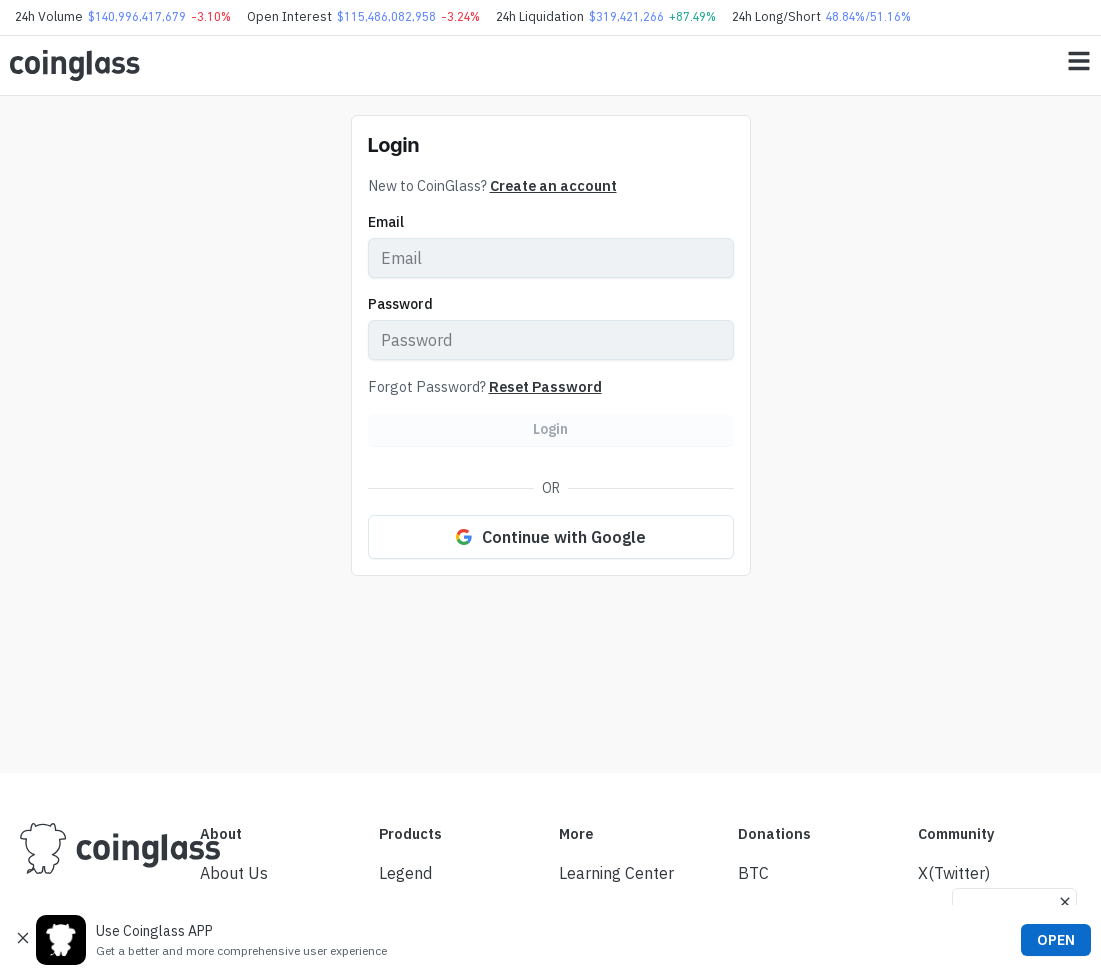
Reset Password (545, 386)
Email (386, 222)
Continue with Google (551, 537)
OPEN (1056, 940)
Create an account (553, 185)
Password (400, 304)
